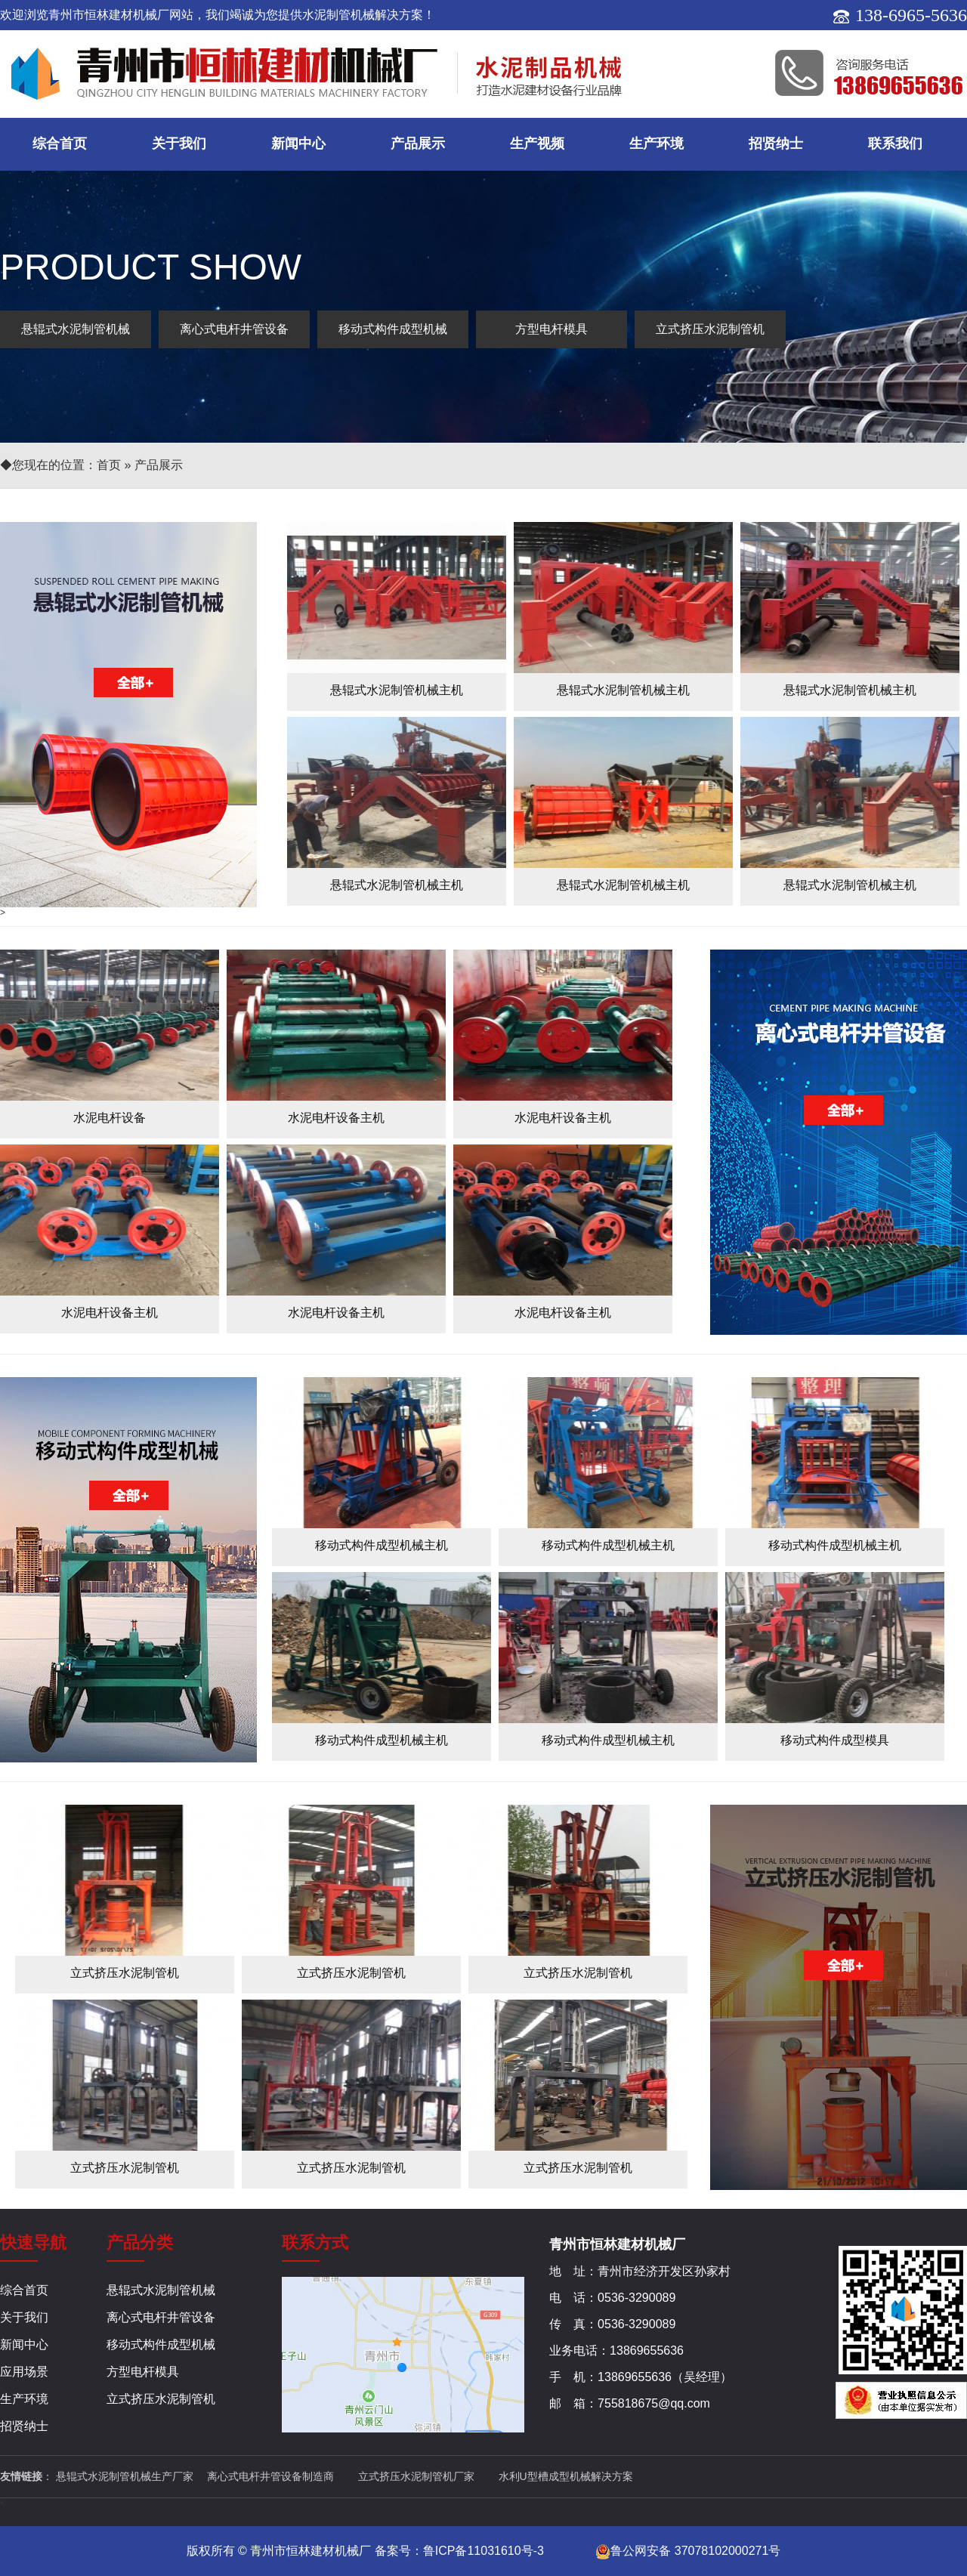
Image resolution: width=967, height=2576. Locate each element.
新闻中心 (298, 143)
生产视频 (537, 143)
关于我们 (179, 143)
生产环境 (656, 143)
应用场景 (24, 2371)
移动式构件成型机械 (392, 329)
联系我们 (895, 143)
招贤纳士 (776, 143)
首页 (109, 465)
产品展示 (418, 143)
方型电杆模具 (551, 329)
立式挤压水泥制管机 (710, 329)
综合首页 (59, 143)
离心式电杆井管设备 (234, 329)
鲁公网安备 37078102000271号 (687, 2550)
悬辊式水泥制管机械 (75, 329)
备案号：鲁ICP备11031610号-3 (459, 2550)
